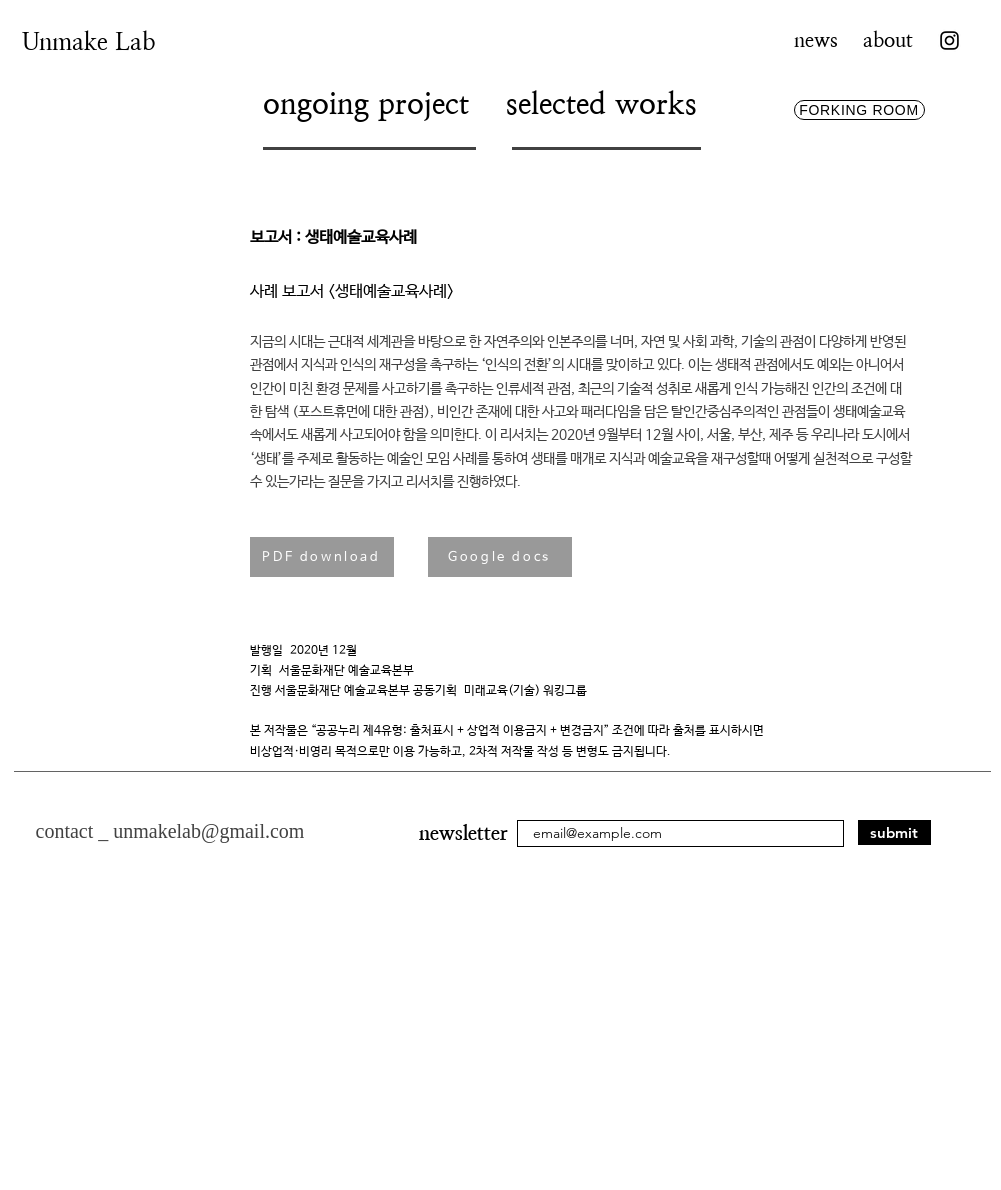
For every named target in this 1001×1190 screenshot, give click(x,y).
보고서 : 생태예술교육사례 (333, 237)
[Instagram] (949, 40)
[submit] (894, 832)
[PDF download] (322, 557)
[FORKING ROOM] (859, 110)
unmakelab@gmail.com (208, 831)
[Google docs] (500, 557)
